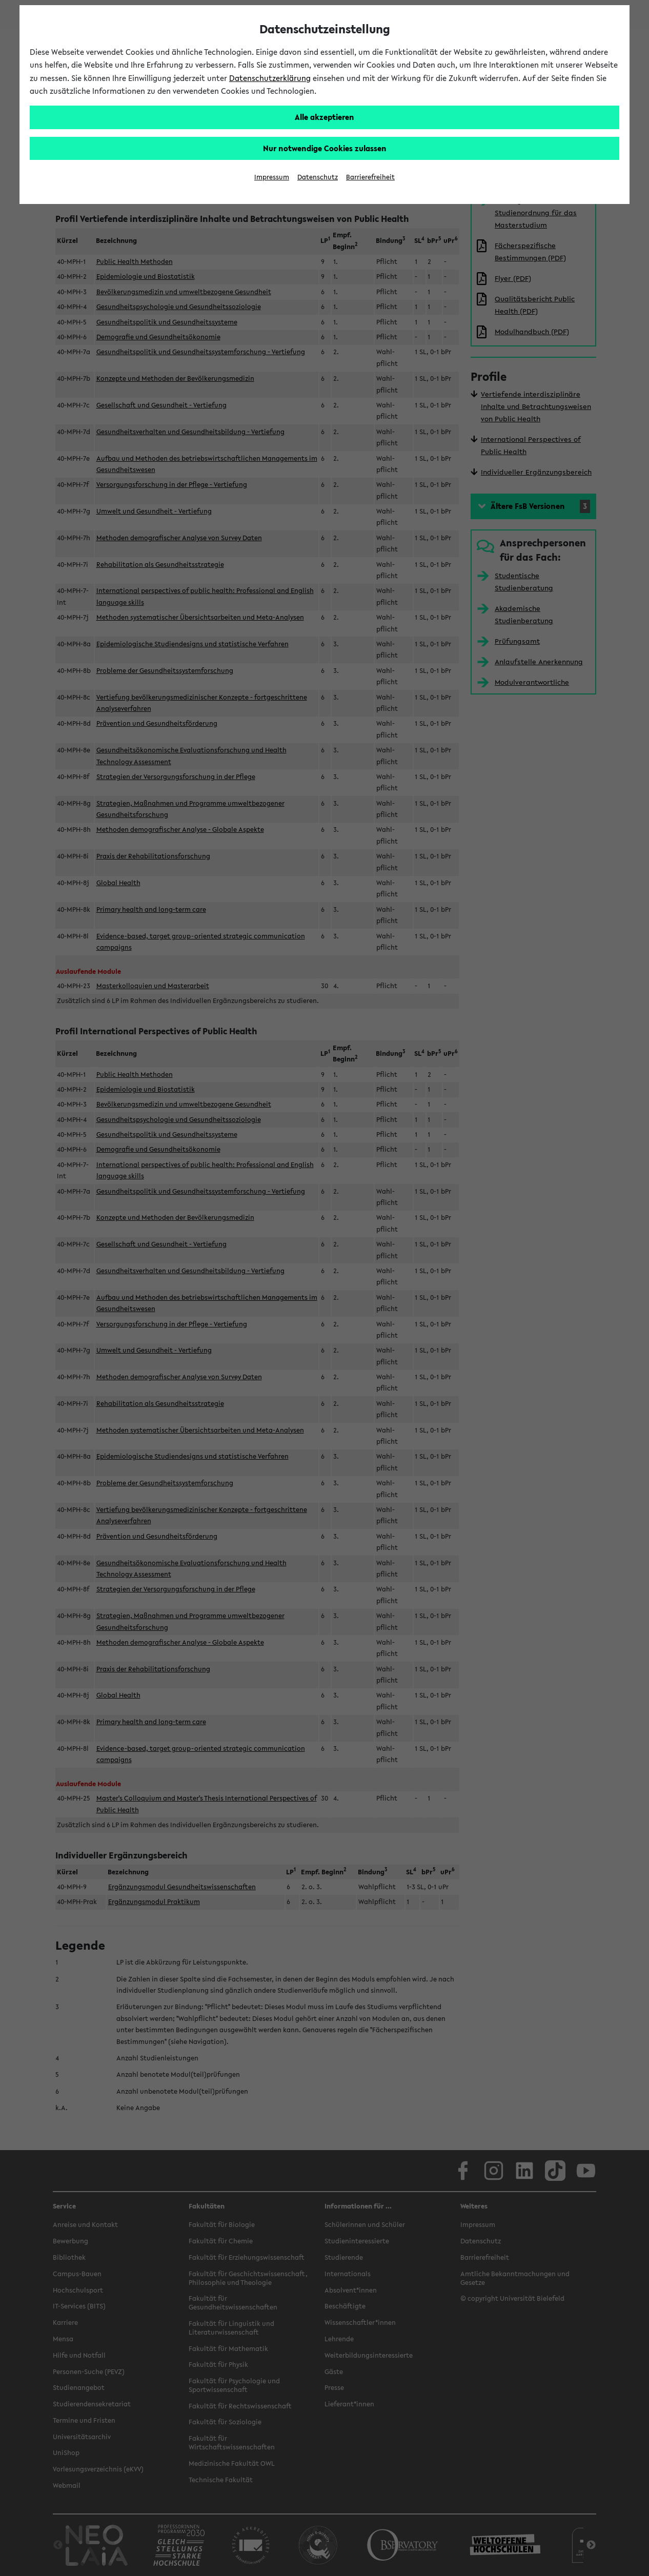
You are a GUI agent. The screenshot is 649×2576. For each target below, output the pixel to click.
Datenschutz (317, 177)
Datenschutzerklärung (270, 78)
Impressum (271, 177)
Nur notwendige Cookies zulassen (325, 148)
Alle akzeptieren (324, 116)
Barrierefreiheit (370, 177)
